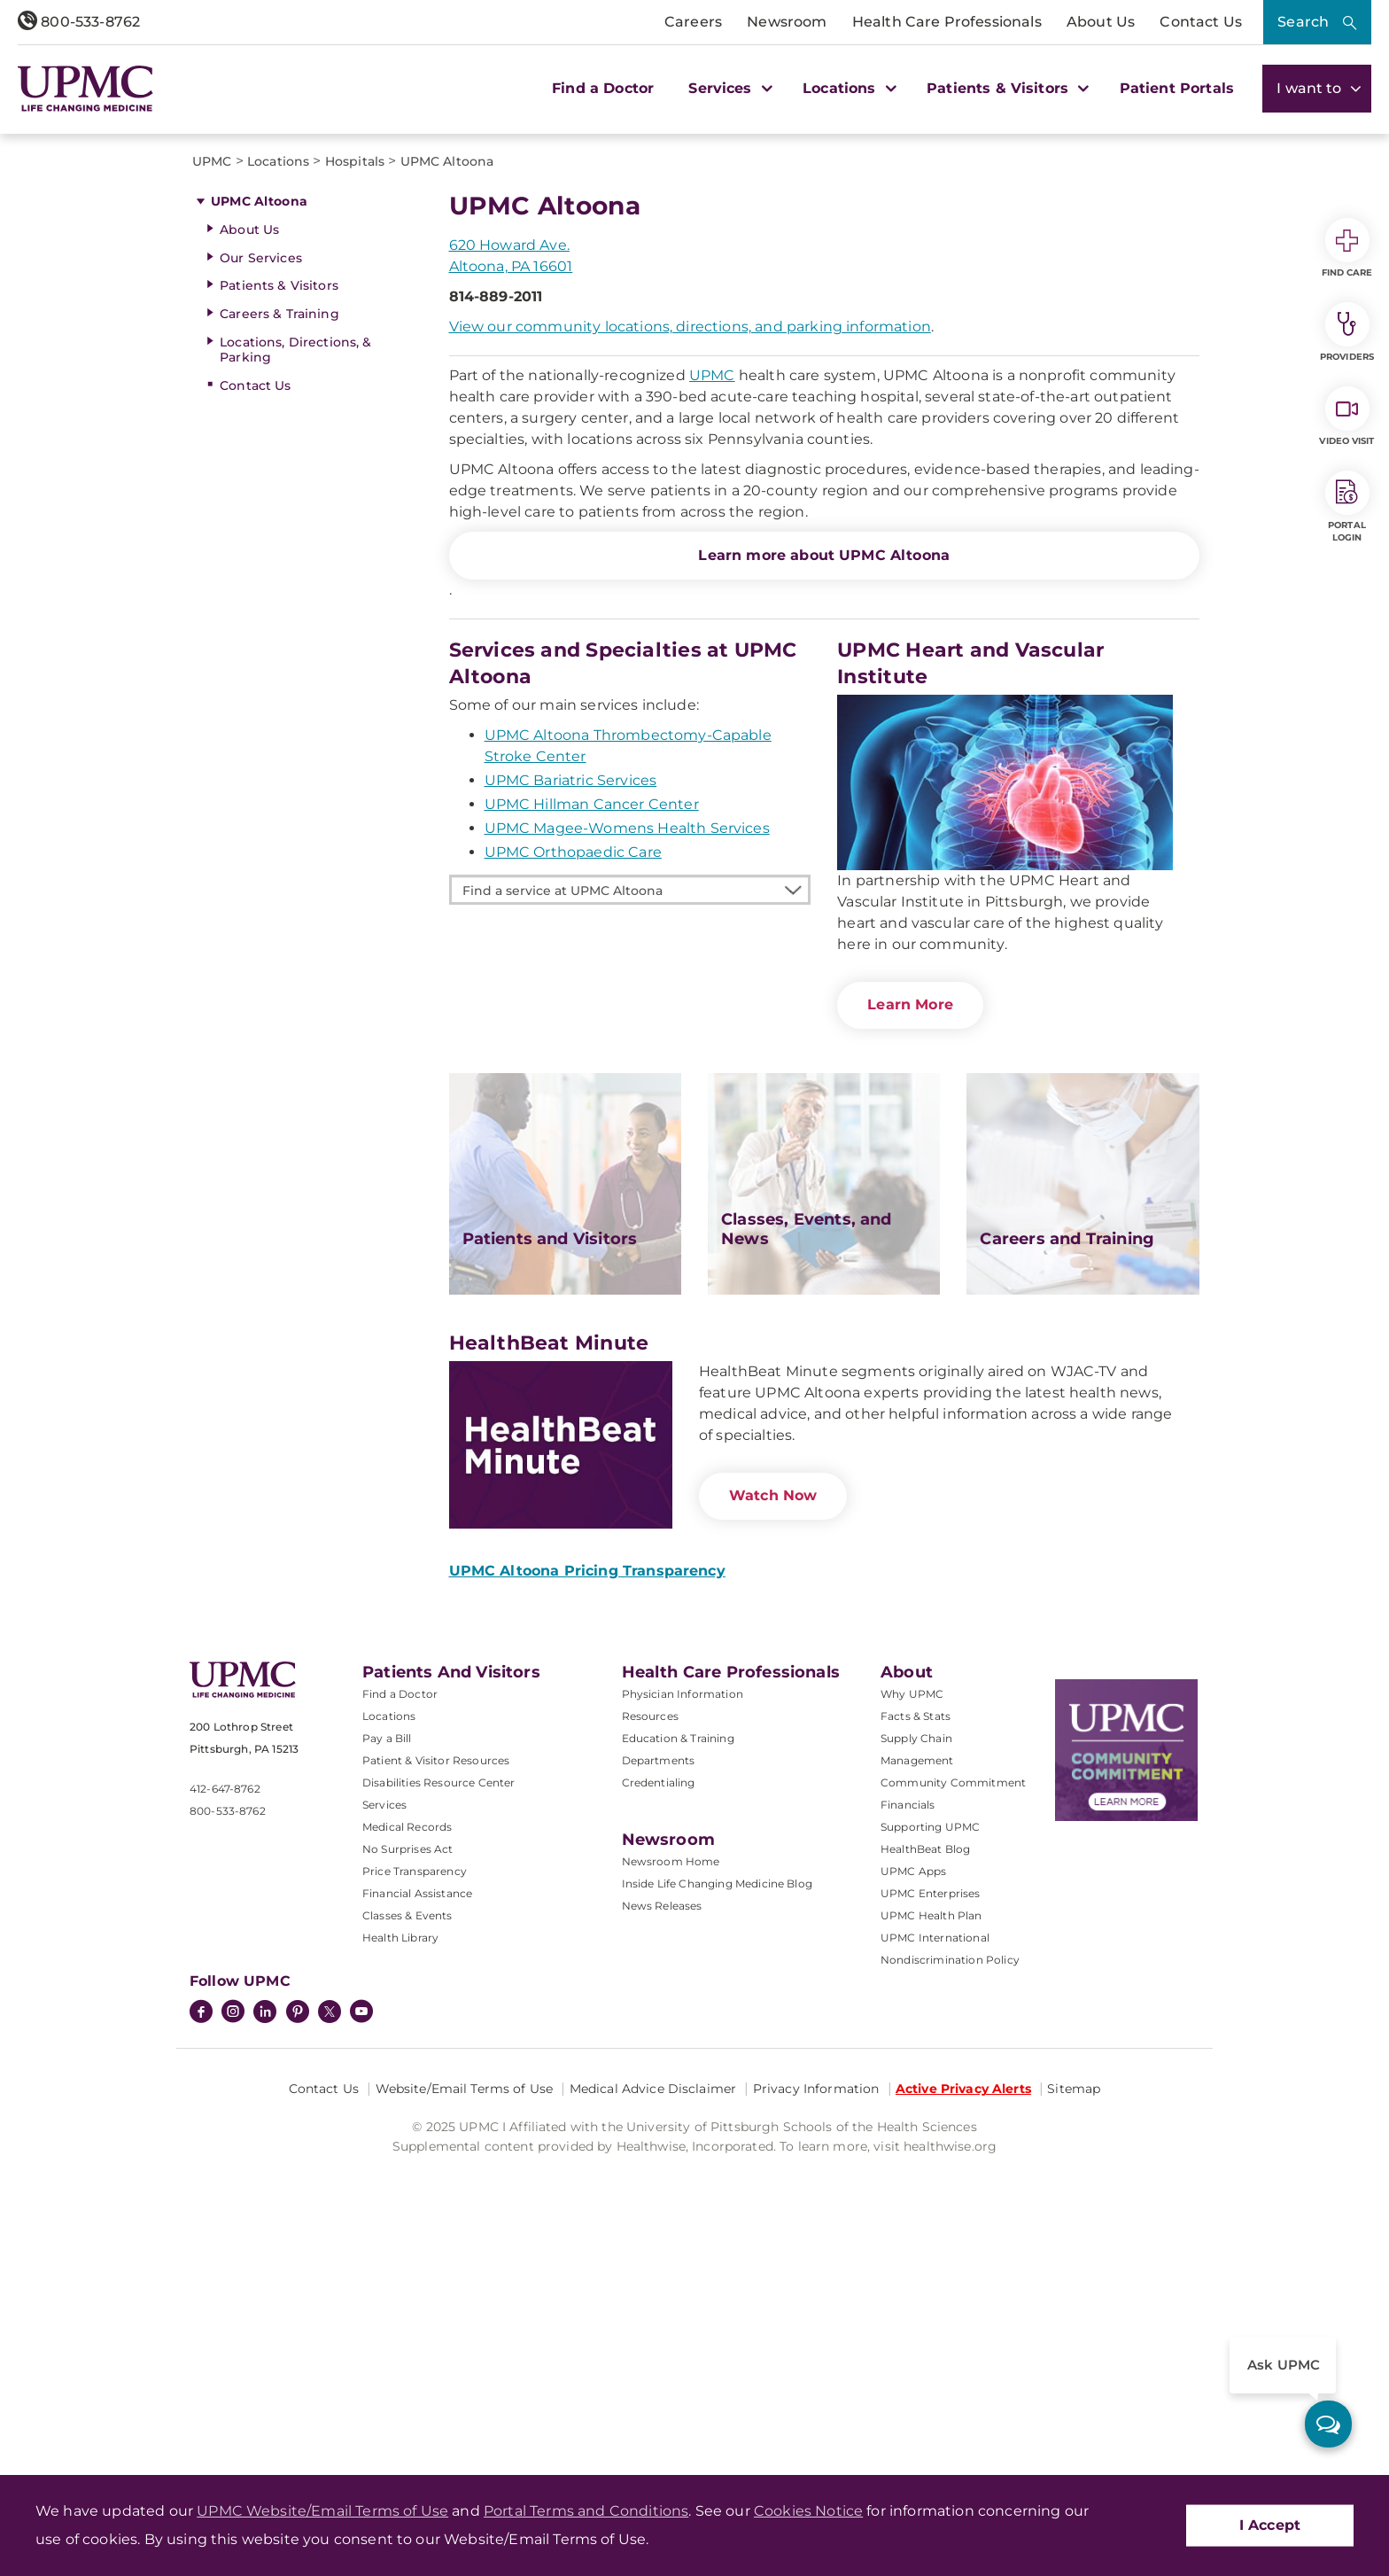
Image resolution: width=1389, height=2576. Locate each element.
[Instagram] (232, 2345)
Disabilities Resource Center (438, 2114)
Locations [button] (847, 88)
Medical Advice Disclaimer (653, 2420)
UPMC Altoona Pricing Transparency (587, 1902)
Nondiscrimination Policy (950, 2291)
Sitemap (1073, 2420)
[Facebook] (201, 2345)
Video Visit (1346, 416)
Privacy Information (816, 2420)
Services (384, 2136)
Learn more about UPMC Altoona (824, 886)
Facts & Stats (916, 2047)
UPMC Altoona (259, 533)
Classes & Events (407, 2246)
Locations (388, 2047)
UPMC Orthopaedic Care (573, 1183)
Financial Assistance (417, 2224)
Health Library (400, 2269)
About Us (1101, 21)
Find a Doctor (603, 88)
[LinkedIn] (264, 2345)
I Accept (1269, 2525)
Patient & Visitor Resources (435, 2091)
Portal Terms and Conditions (586, 2510)
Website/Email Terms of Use (465, 2420)
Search (1303, 21)
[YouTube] (361, 2345)
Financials (908, 2136)
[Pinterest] (297, 2345)
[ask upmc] (1328, 2424)
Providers (1347, 332)
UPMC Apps (913, 2202)
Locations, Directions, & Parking (295, 681)
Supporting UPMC (930, 2158)
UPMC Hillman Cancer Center (592, 1135)
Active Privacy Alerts (963, 2420)
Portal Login (1347, 507)
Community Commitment (953, 2114)
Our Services (261, 589)
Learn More (910, 1335)
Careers (693, 21)
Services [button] (728, 88)
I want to (1316, 88)
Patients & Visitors (279, 617)
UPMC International (935, 2269)
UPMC (712, 706)
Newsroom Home (671, 2192)
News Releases (662, 2237)
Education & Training (678, 2069)
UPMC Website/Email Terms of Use (322, 2510)
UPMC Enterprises (931, 2224)
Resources (650, 2047)
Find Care (1347, 248)
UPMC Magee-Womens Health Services (627, 1159)
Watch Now (773, 1826)
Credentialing (658, 2114)
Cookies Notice (808, 2510)
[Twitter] (329, 2342)
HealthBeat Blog (925, 2180)
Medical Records (407, 2158)
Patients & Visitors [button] (1005, 88)
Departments (658, 2091)
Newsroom (786, 21)
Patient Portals (1177, 88)
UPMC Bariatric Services (571, 1111)
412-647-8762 (225, 2120)
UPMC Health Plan (931, 2246)
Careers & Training (279, 645)
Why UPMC (912, 2025)
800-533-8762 (79, 21)
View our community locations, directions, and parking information (690, 658)
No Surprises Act (408, 2180)
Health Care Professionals (947, 21)
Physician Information (682, 2025)
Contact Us (1201, 21)
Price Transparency (414, 2202)
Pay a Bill (387, 2069)
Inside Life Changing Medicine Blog (717, 2215)
